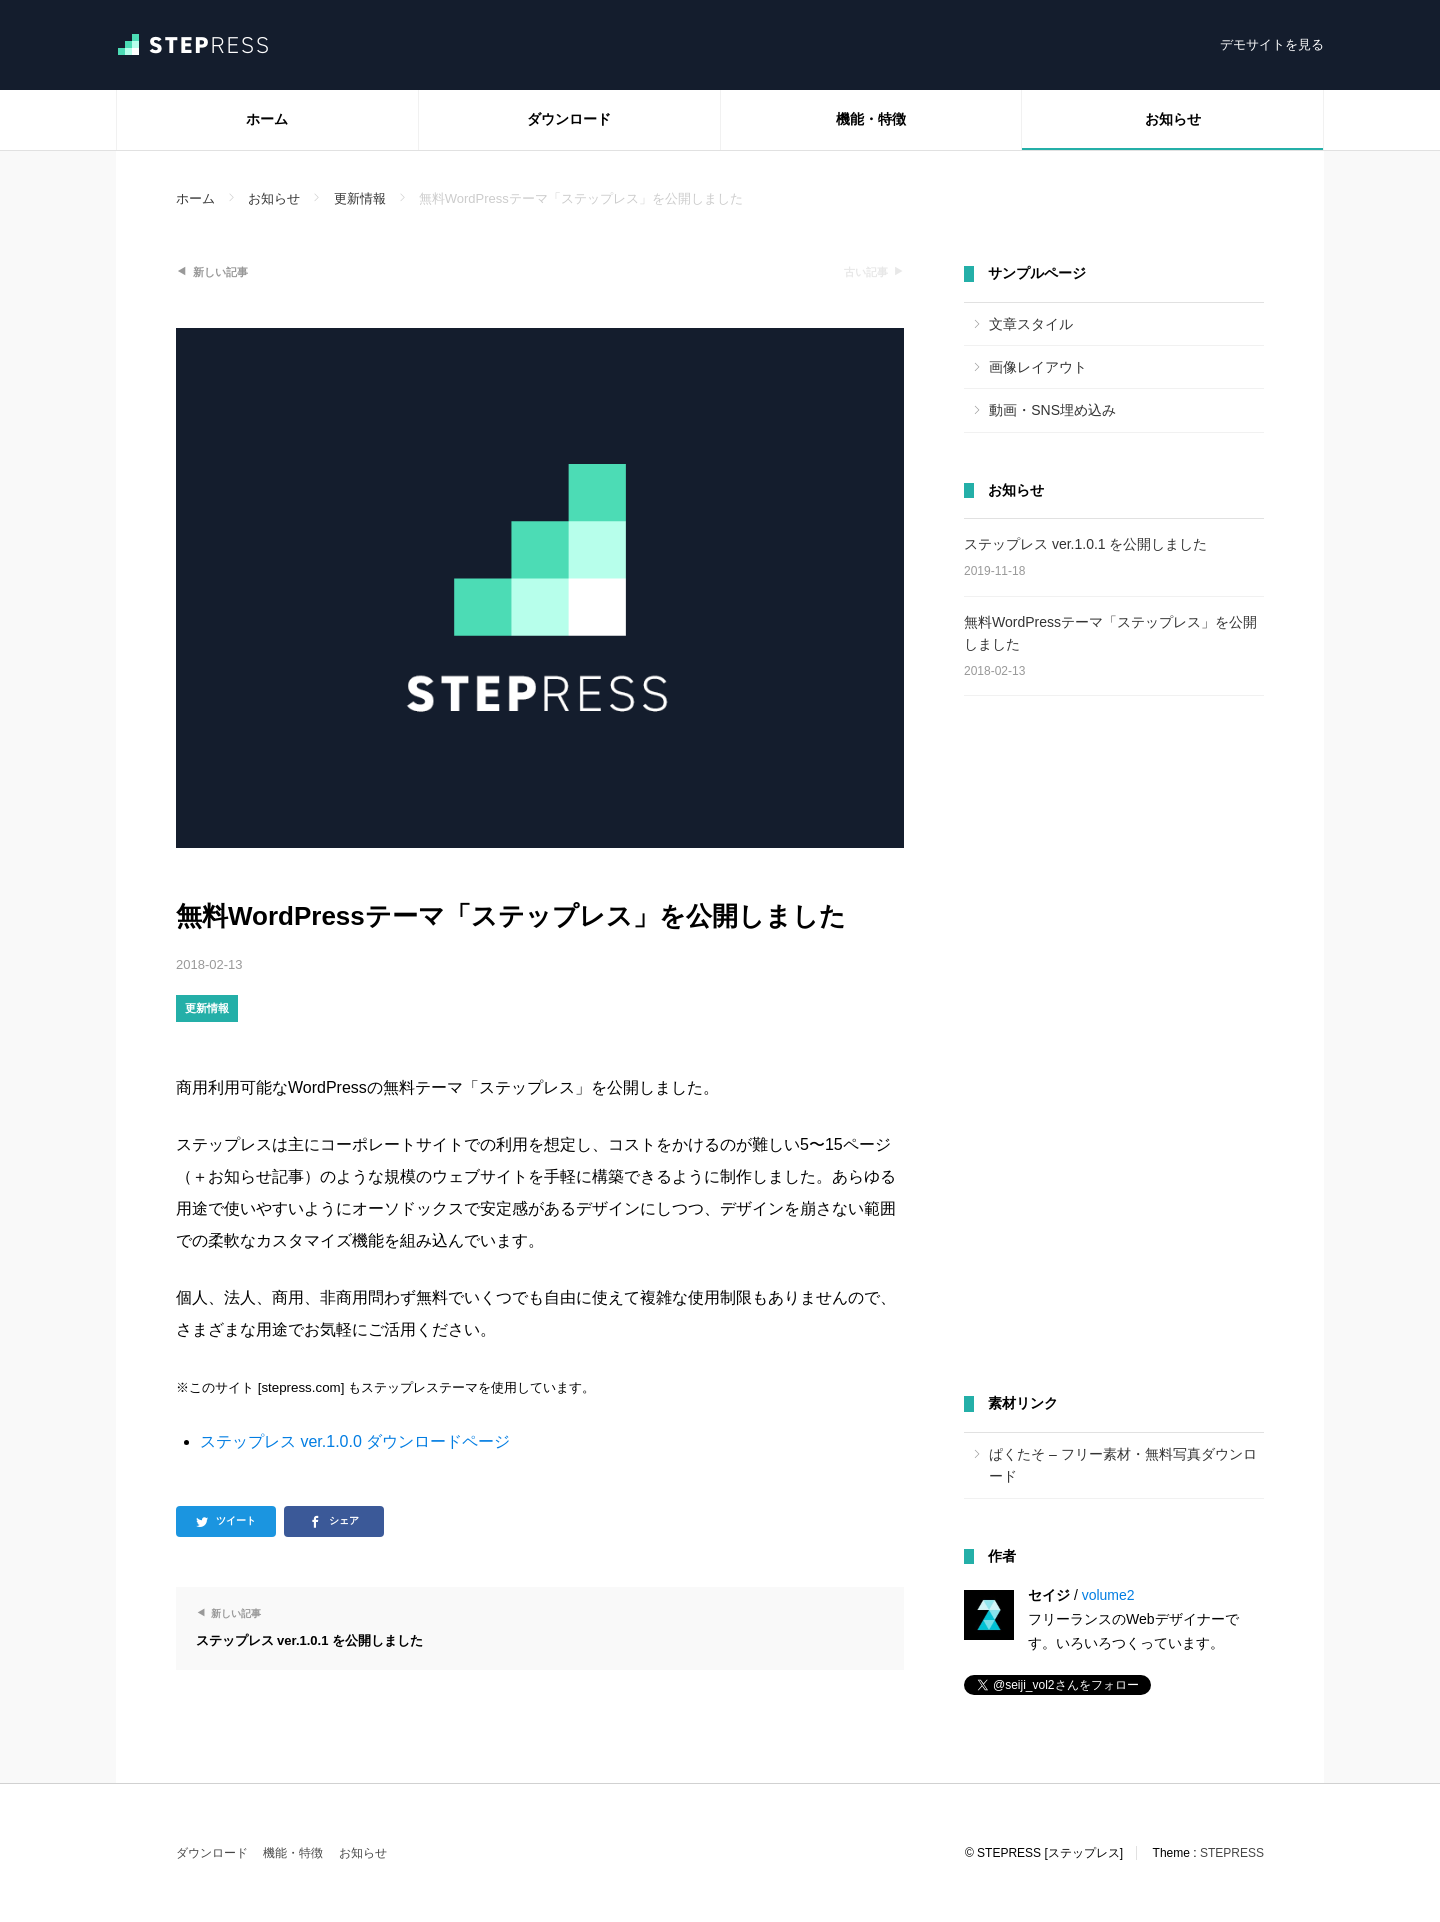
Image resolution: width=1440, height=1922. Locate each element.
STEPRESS (1232, 1853)
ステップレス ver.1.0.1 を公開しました (1085, 544)
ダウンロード (569, 119)
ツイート (235, 1520)
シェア (343, 1520)
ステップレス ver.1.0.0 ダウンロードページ (355, 1441)
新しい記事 (220, 272)
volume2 (1108, 1595)
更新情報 (207, 1008)
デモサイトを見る (1272, 44)
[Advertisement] (1114, 1046)
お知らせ (1173, 119)
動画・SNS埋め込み (1052, 410)
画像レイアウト (1038, 367)
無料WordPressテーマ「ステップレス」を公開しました (1110, 633)
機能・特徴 (871, 119)
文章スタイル (1031, 324)
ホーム (267, 119)
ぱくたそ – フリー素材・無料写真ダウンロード (1123, 1465)
